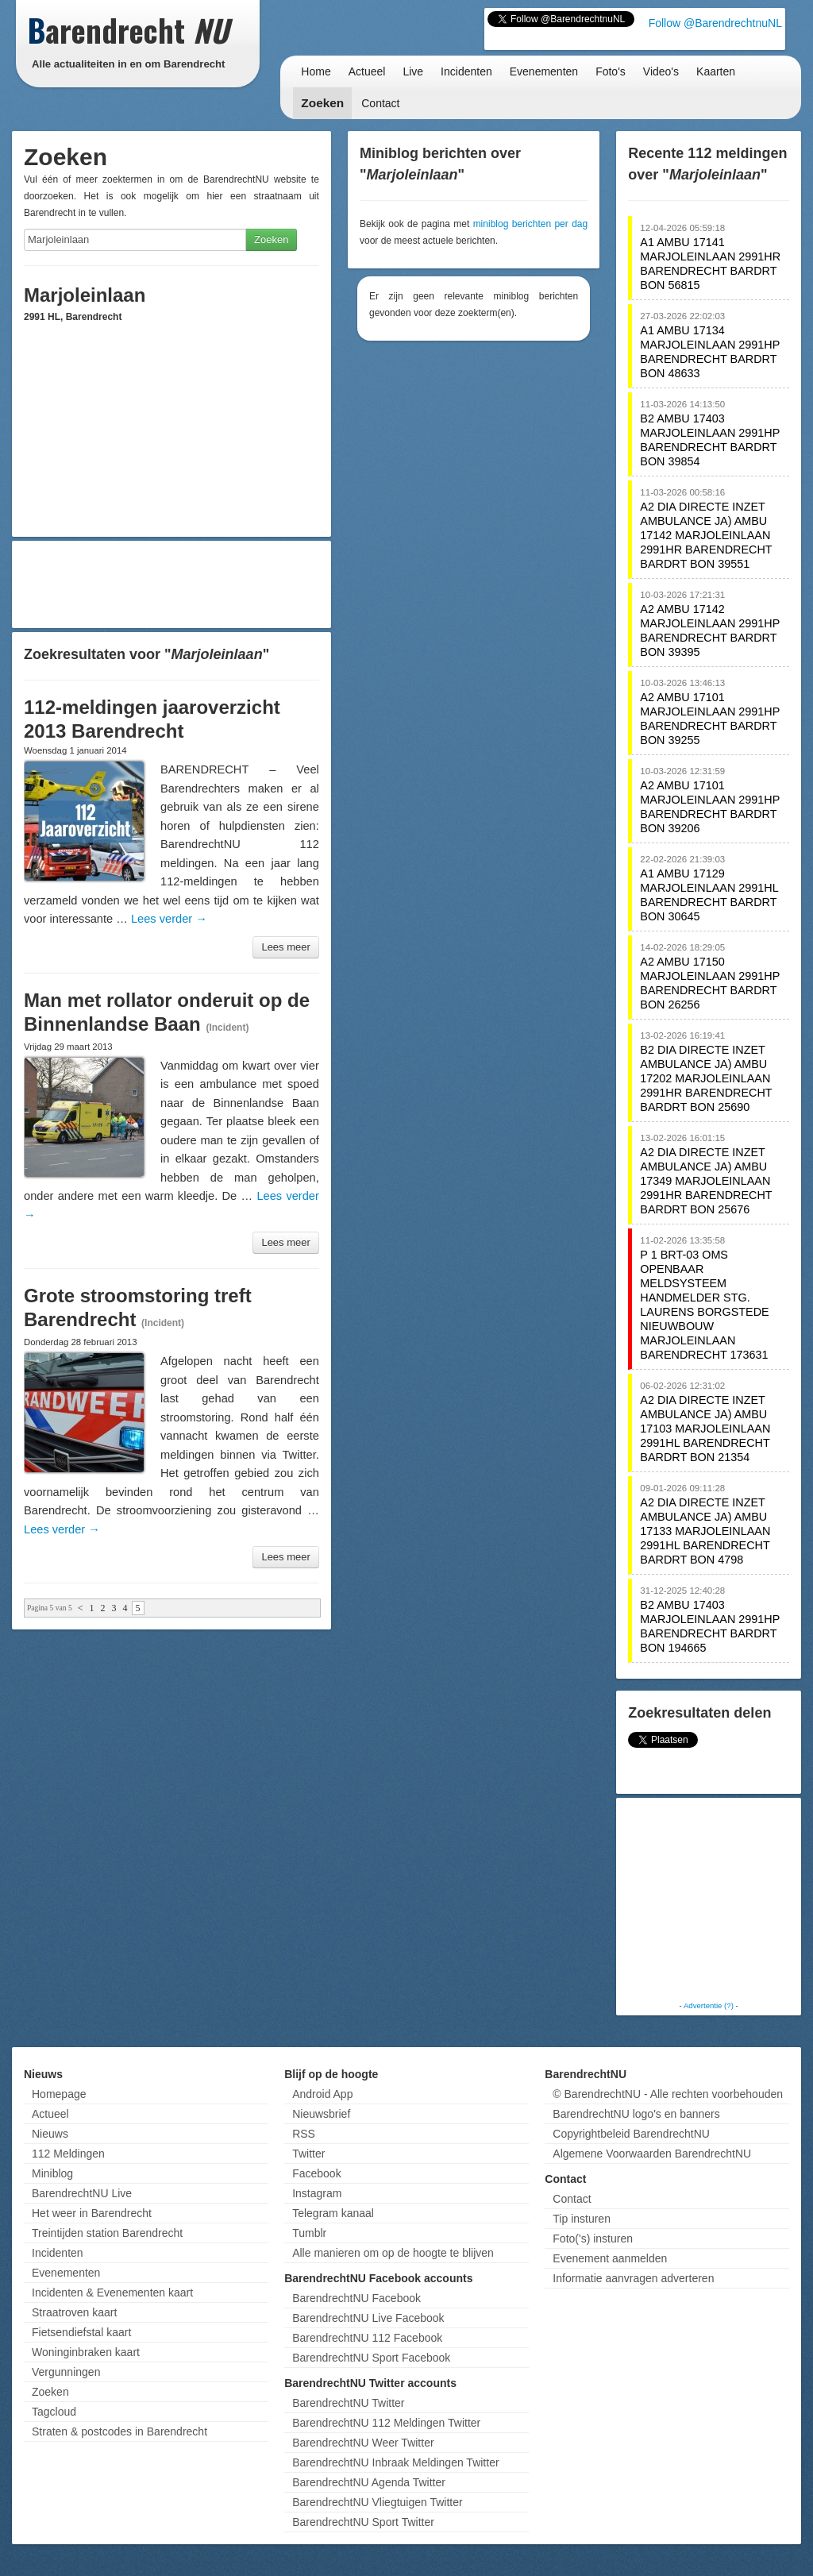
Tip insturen (582, 2218)
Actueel (367, 71)
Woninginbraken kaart (86, 2352)
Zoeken (322, 103)
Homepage (59, 2094)
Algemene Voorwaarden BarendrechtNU (652, 2153)
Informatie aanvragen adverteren (633, 2278)
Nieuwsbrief (321, 2113)
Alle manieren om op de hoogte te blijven (393, 2252)
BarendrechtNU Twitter (348, 2403)
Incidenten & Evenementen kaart (112, 2292)
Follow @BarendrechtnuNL (715, 23)
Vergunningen (66, 2372)
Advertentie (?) (709, 2005)
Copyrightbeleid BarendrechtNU (631, 2133)
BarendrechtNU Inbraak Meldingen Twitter (395, 2462)
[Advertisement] (171, 584)
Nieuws (50, 2133)
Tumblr (309, 2233)
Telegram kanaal (333, 2213)
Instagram (316, 2193)
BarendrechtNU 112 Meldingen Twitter (386, 2422)
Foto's (610, 71)
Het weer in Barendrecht (92, 2213)
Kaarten (715, 71)
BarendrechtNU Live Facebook (368, 2318)
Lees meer (285, 947)
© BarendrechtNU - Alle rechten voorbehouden (668, 2094)
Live (413, 71)
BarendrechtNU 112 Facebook (367, 2337)
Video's (661, 71)
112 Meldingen (68, 2153)
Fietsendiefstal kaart (81, 2332)
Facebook (316, 2173)
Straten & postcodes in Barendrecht (119, 2431)
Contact (380, 103)
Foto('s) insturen (593, 2238)
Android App (322, 2094)
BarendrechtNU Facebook (356, 2298)
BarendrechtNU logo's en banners (636, 2113)
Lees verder (169, 918)
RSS (303, 2133)
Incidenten (466, 71)
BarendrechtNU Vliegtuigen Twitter (377, 2502)
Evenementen (544, 71)
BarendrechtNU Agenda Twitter (368, 2482)
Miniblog (52, 2173)
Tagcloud (54, 2411)
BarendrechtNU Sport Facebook (371, 2357)
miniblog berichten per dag (530, 223)
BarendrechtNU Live (82, 2193)
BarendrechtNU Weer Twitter (362, 2442)
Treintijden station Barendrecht (107, 2233)
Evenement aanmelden (610, 2258)
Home (315, 71)
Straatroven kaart (74, 2312)
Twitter (308, 2153)
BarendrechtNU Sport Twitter (363, 2522)
